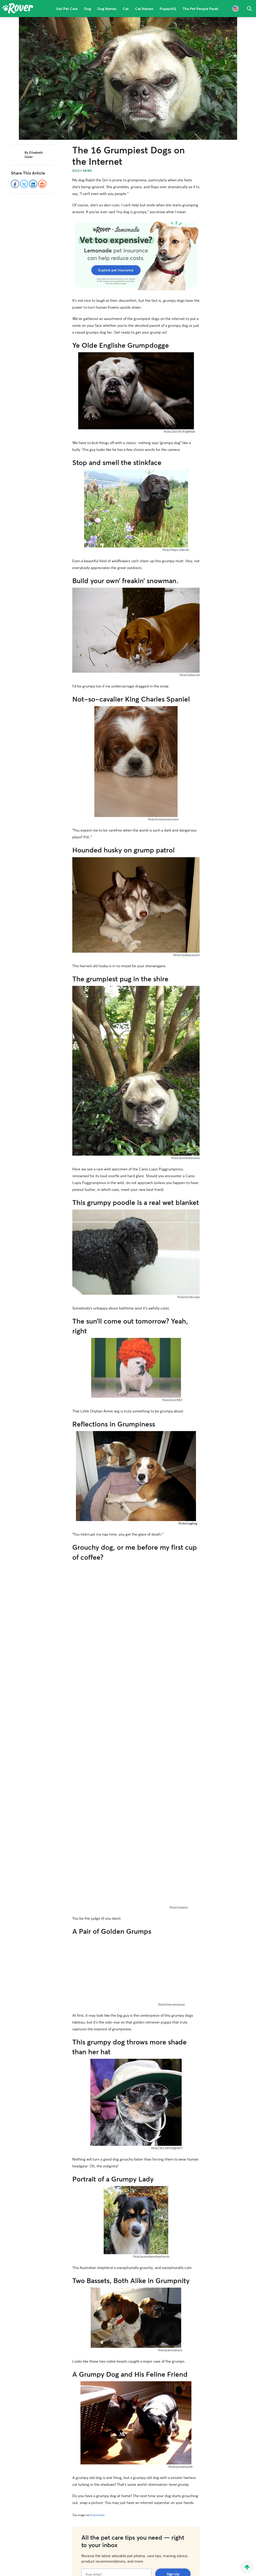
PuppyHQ (168, 8)
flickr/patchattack (170, 2350)
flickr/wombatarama (185, 1158)
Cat (126, 8)
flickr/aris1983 (172, 1400)
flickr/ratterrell (190, 675)
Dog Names (106, 8)
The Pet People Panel (200, 8)
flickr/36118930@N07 (167, 2148)
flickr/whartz (97, 2515)
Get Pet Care (67, 8)
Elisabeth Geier (34, 154)
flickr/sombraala (188, 1297)
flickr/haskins (179, 1907)
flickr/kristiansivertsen (163, 819)
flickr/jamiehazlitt (180, 2466)
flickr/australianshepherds (151, 2256)
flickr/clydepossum (186, 955)
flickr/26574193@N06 (179, 431)
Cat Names (144, 8)
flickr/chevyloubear (171, 2004)
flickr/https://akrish (176, 549)
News (87, 171)
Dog (87, 8)
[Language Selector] (235, 8)
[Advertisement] (136, 255)
